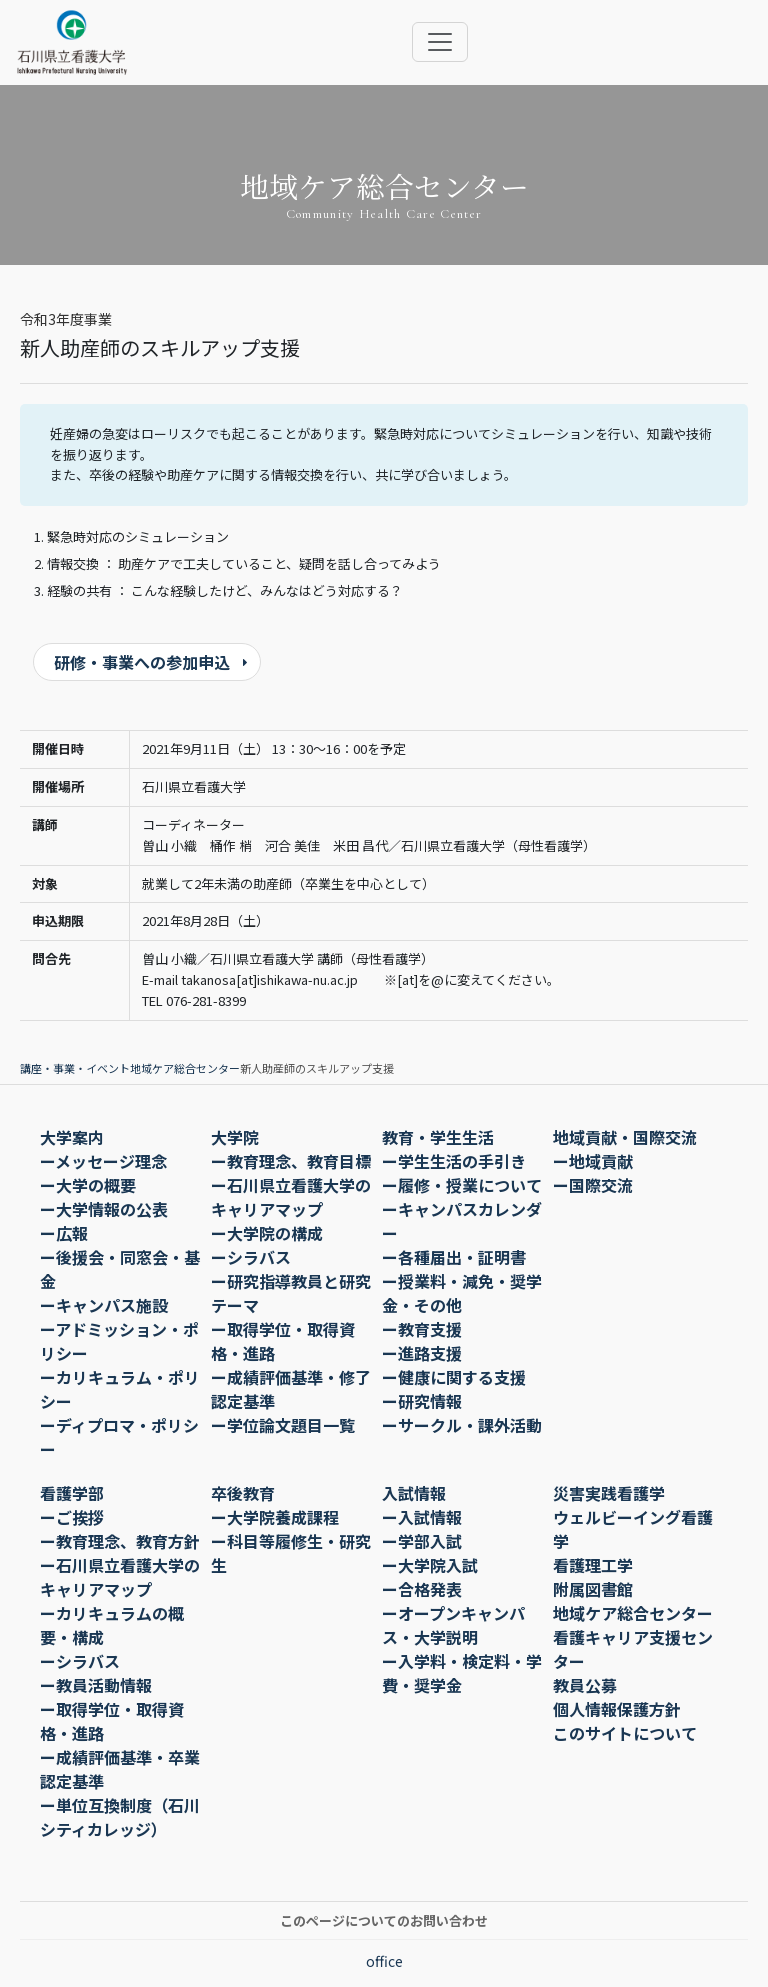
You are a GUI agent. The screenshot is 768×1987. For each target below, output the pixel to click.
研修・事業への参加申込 (142, 662)
